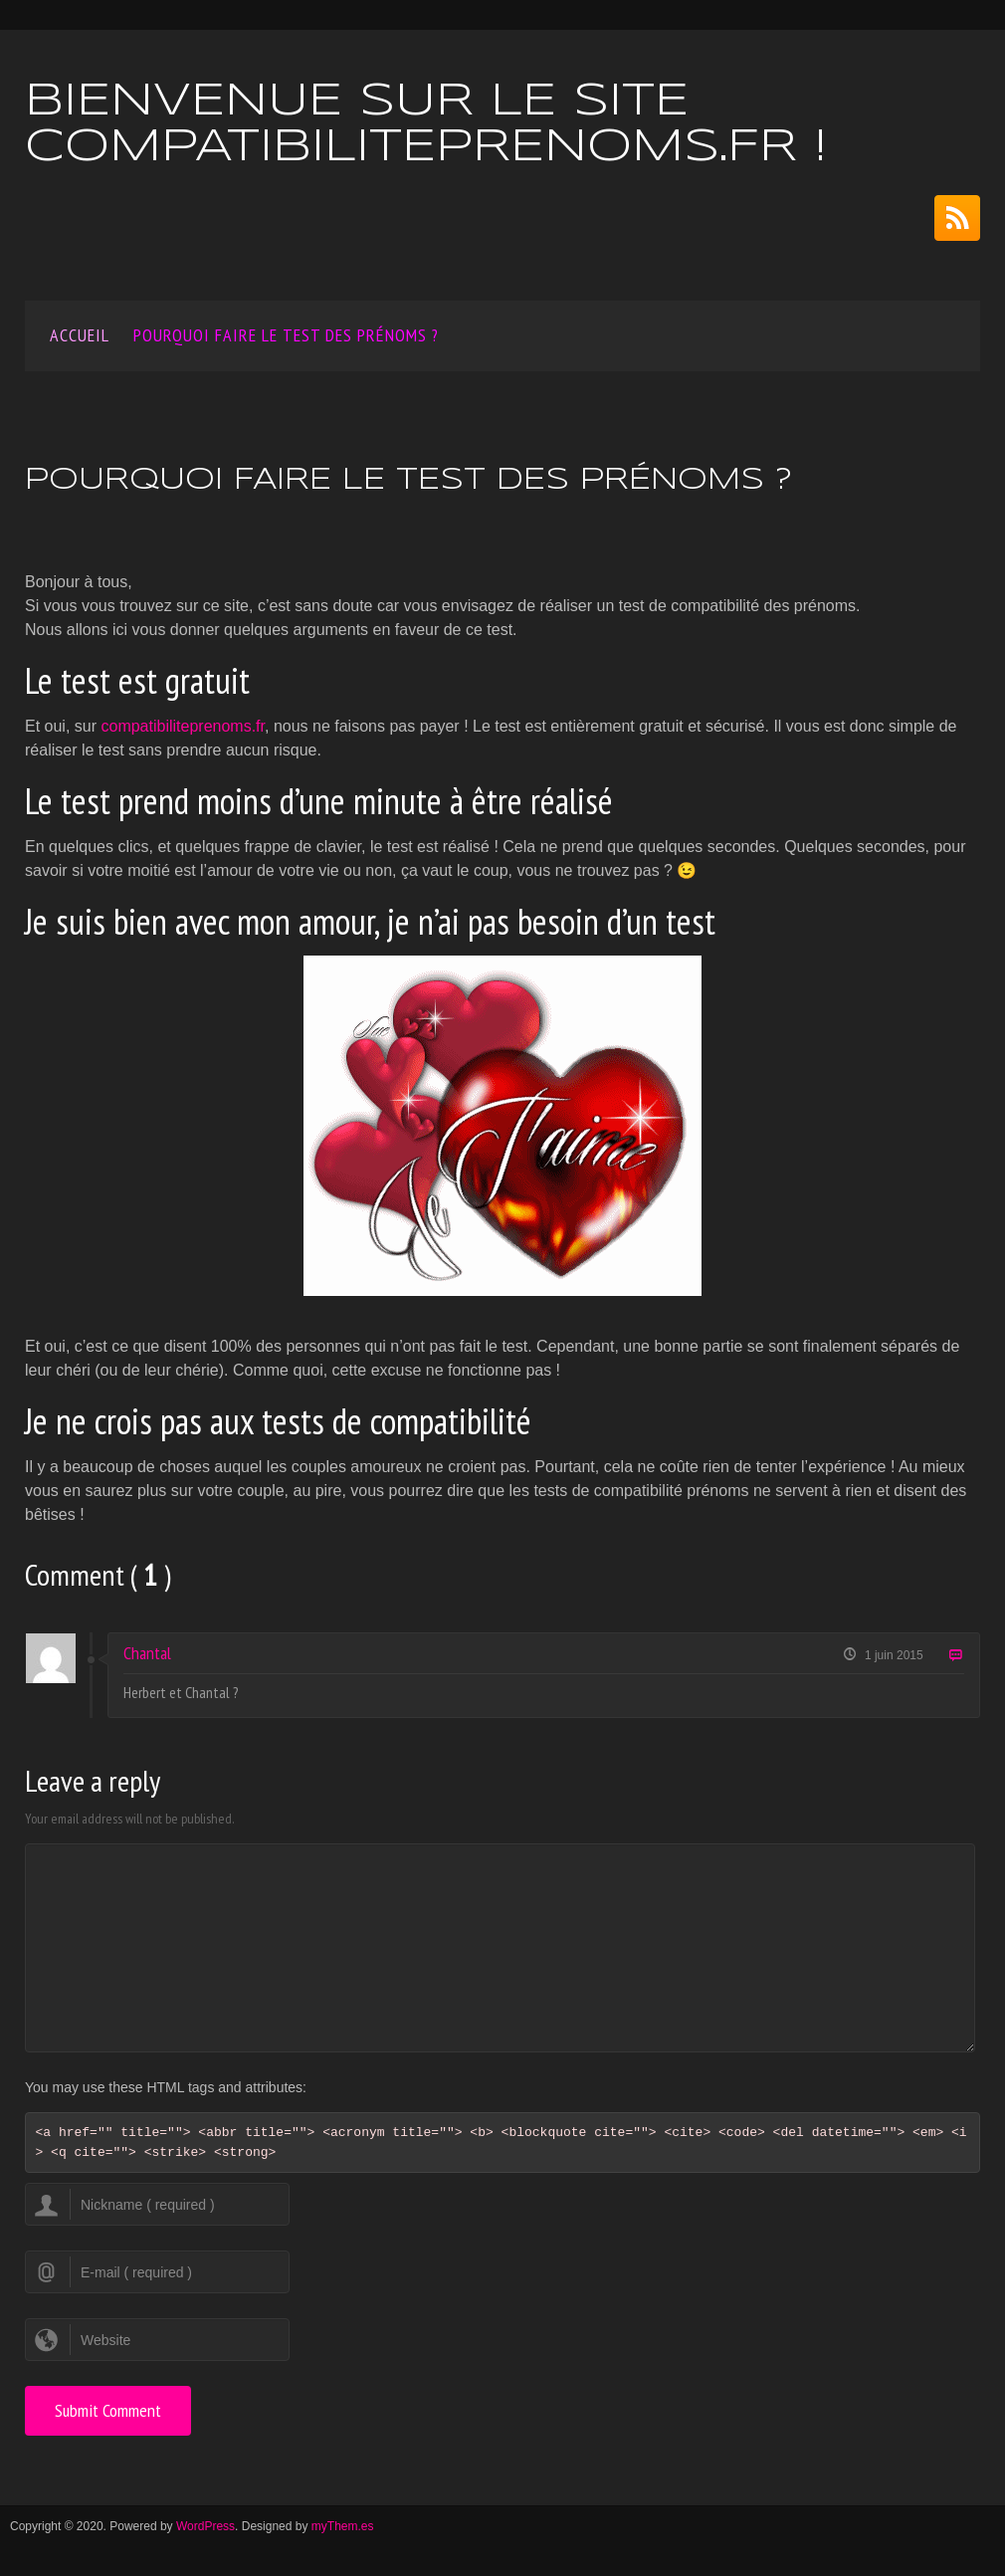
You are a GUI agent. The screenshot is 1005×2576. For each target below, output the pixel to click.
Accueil (79, 334)
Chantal (147, 1652)
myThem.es (342, 2526)
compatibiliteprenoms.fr (182, 726)
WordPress (205, 2526)
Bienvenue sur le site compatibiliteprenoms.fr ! (426, 125)
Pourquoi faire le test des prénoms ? (286, 334)
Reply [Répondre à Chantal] (955, 1656)
